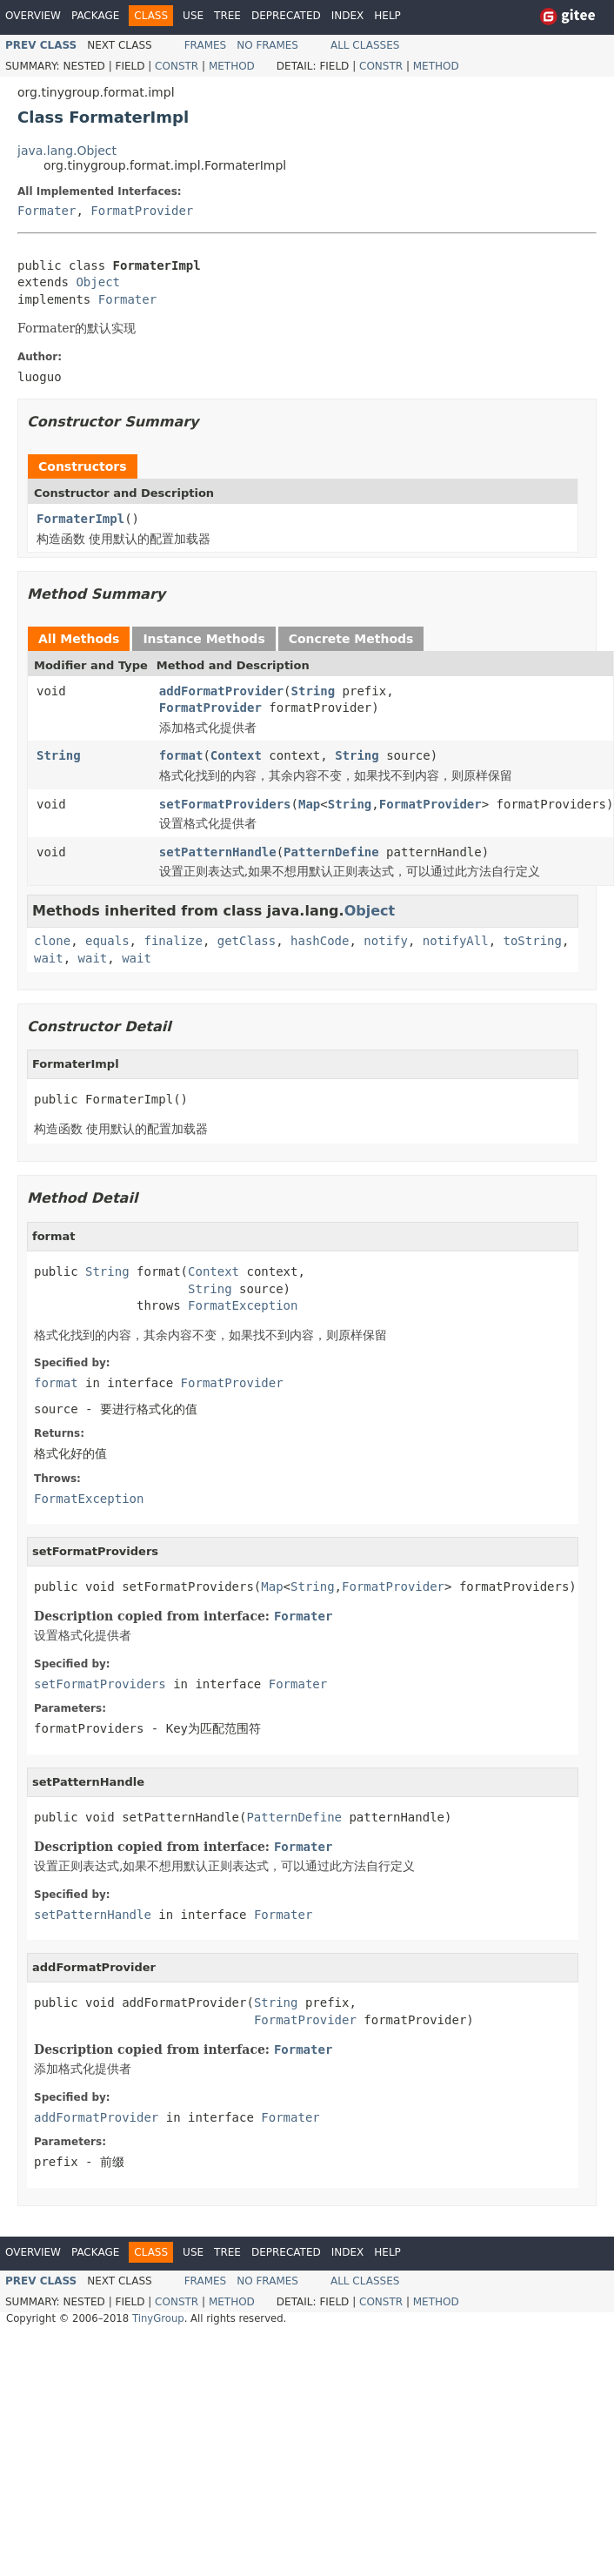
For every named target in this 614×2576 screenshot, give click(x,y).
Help (387, 16)
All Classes (364, 45)
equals (107, 941)
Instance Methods (203, 639)
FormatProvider (141, 211)
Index (347, 16)
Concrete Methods (351, 639)
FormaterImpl (80, 519)
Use (193, 16)
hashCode (319, 941)
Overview (33, 16)
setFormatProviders (225, 804)
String (313, 691)
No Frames (267, 45)
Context (236, 755)
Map (309, 804)
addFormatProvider (221, 691)
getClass (246, 941)
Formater (46, 211)
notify (386, 941)
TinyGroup (158, 2318)
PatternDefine (331, 852)
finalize (172, 941)
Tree (227, 16)
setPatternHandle (218, 852)
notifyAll (456, 941)
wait (48, 958)
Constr (176, 66)
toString (533, 941)
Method (232, 66)
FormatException (242, 1305)
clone (52, 941)
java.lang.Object (67, 151)
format (181, 755)
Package (95, 16)
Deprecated (286, 16)
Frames (205, 45)
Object (98, 282)
